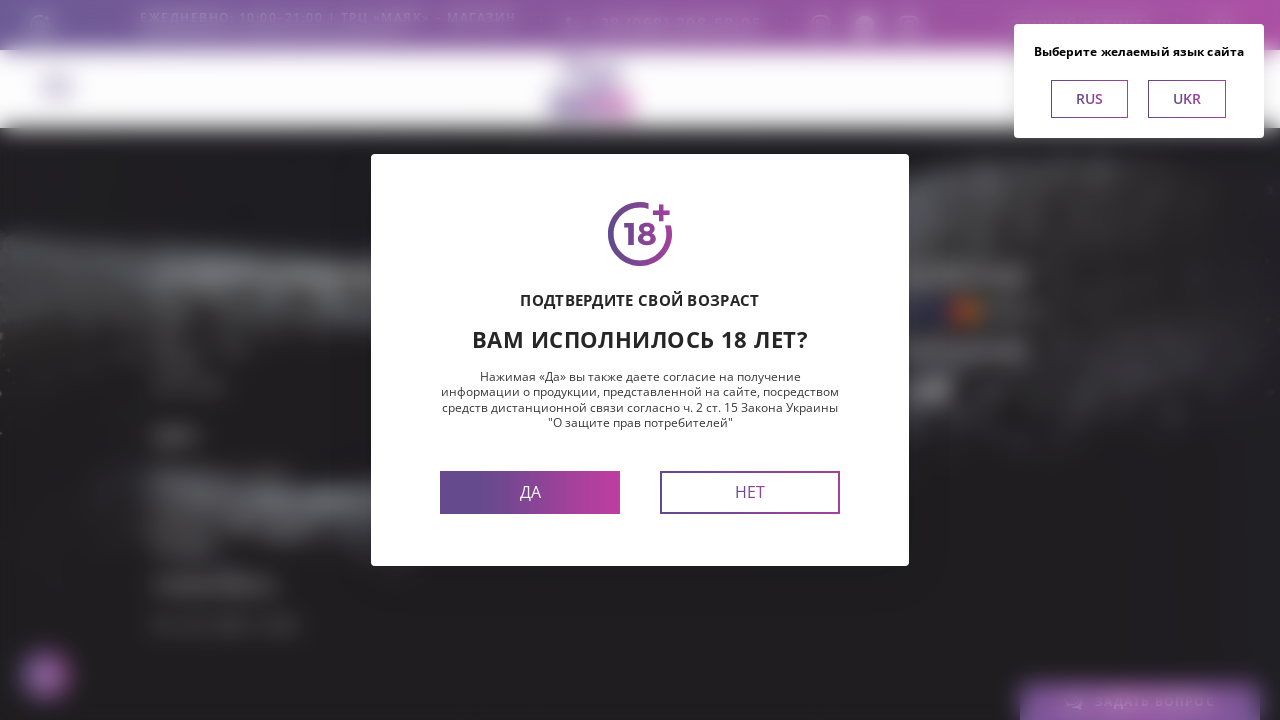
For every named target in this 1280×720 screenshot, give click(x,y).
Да (530, 492)
